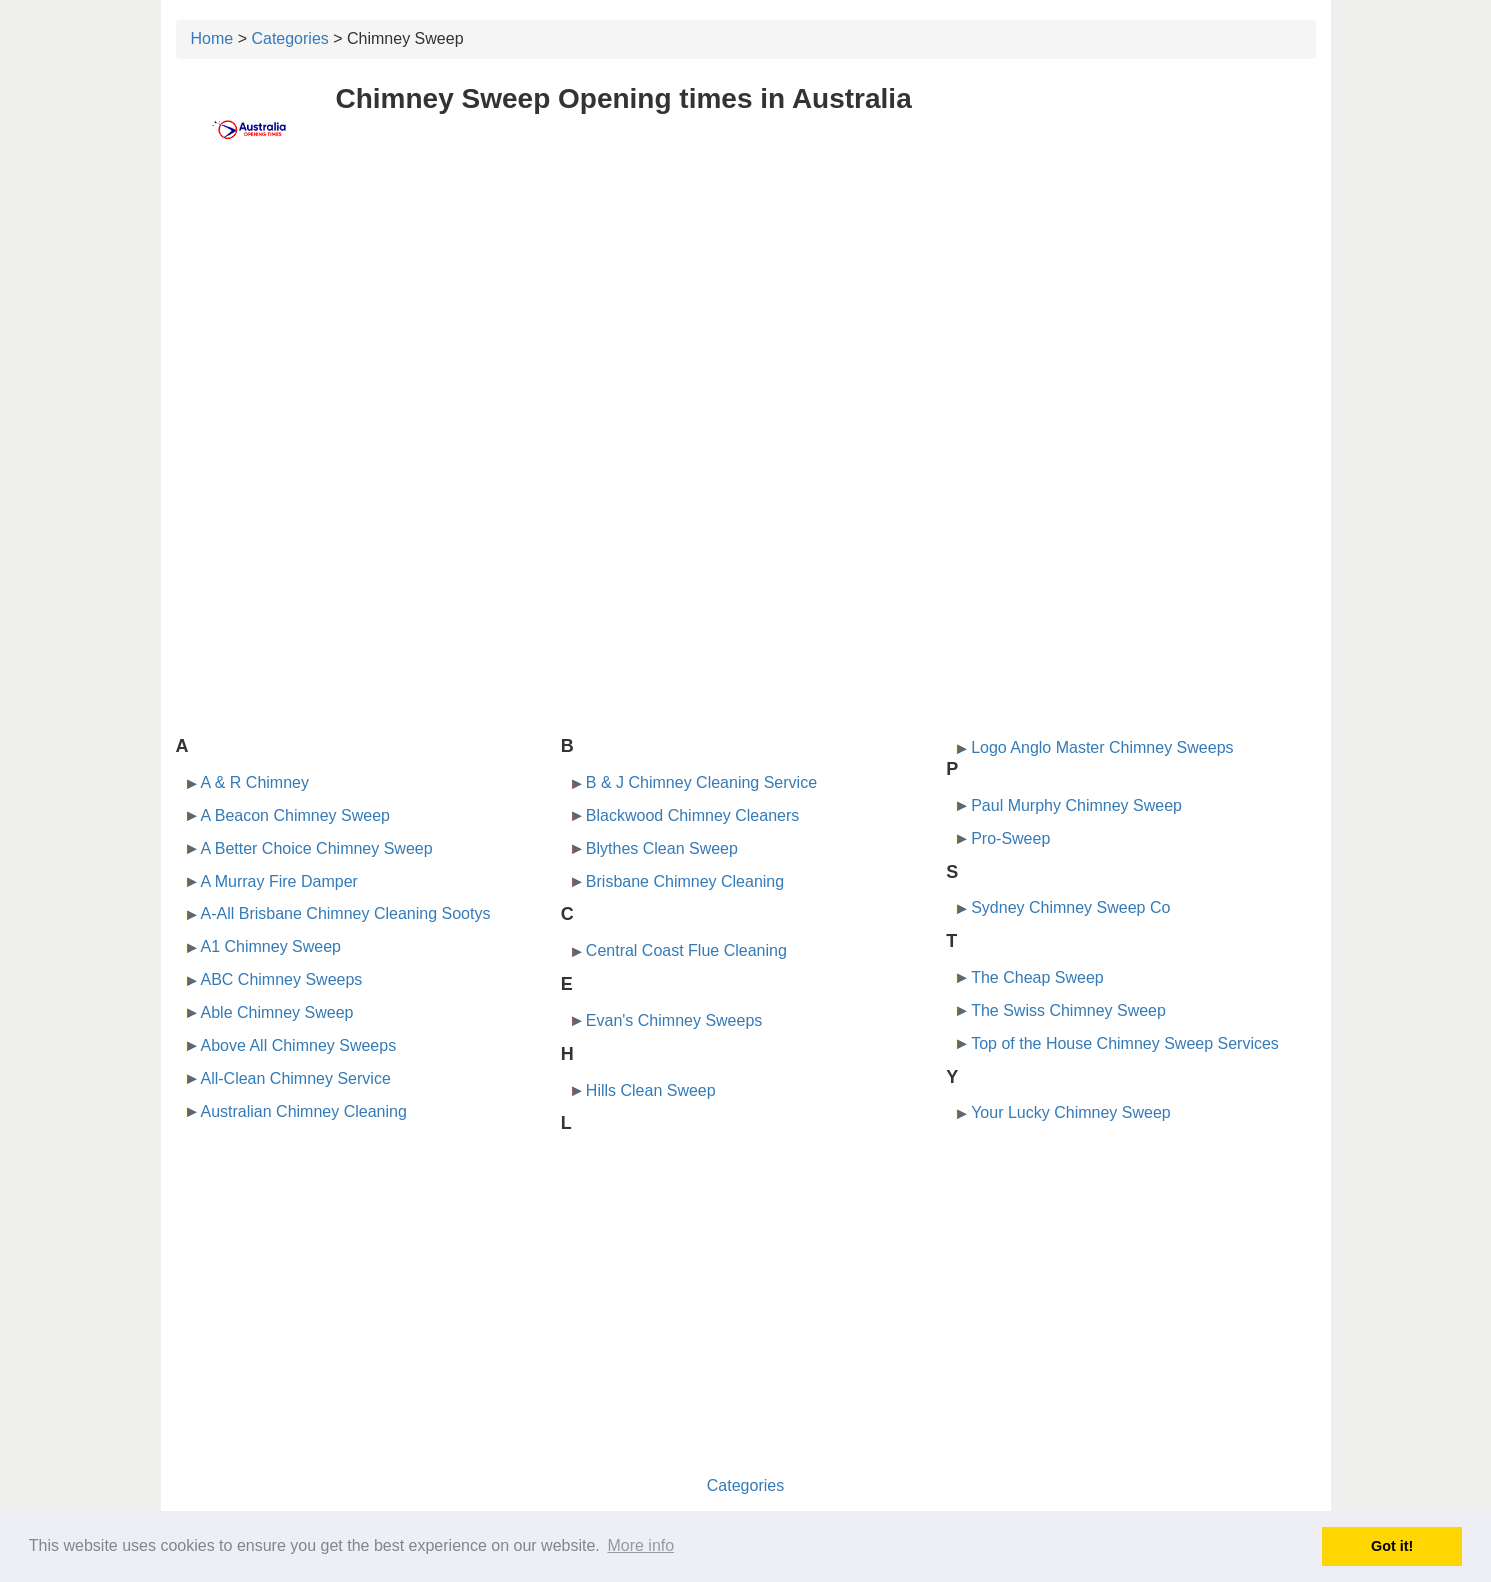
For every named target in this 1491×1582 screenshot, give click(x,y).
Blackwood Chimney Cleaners (692, 815)
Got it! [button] (1392, 1546)
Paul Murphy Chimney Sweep (1076, 805)
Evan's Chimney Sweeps (674, 1020)
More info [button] (640, 1545)
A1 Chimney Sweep (271, 946)
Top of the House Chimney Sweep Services (1125, 1043)
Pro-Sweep (1010, 838)
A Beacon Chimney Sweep (295, 815)
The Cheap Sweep (1037, 977)
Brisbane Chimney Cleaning (685, 881)
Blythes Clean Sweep (662, 848)
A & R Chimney (255, 782)
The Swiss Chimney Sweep (1068, 1010)
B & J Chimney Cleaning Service (701, 782)
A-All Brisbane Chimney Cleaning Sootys (346, 913)
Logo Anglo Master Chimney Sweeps (1102, 747)
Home (212, 38)
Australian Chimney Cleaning (304, 1111)
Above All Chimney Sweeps (299, 1045)
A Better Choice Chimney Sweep (317, 848)
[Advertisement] (746, 317)
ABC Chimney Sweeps (282, 979)
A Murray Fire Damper (279, 881)
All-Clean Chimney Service (296, 1078)
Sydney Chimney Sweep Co (1070, 907)
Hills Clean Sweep (651, 1090)
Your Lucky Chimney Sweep (1071, 1112)
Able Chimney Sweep (277, 1012)
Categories (289, 38)
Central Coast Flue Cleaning (686, 950)
